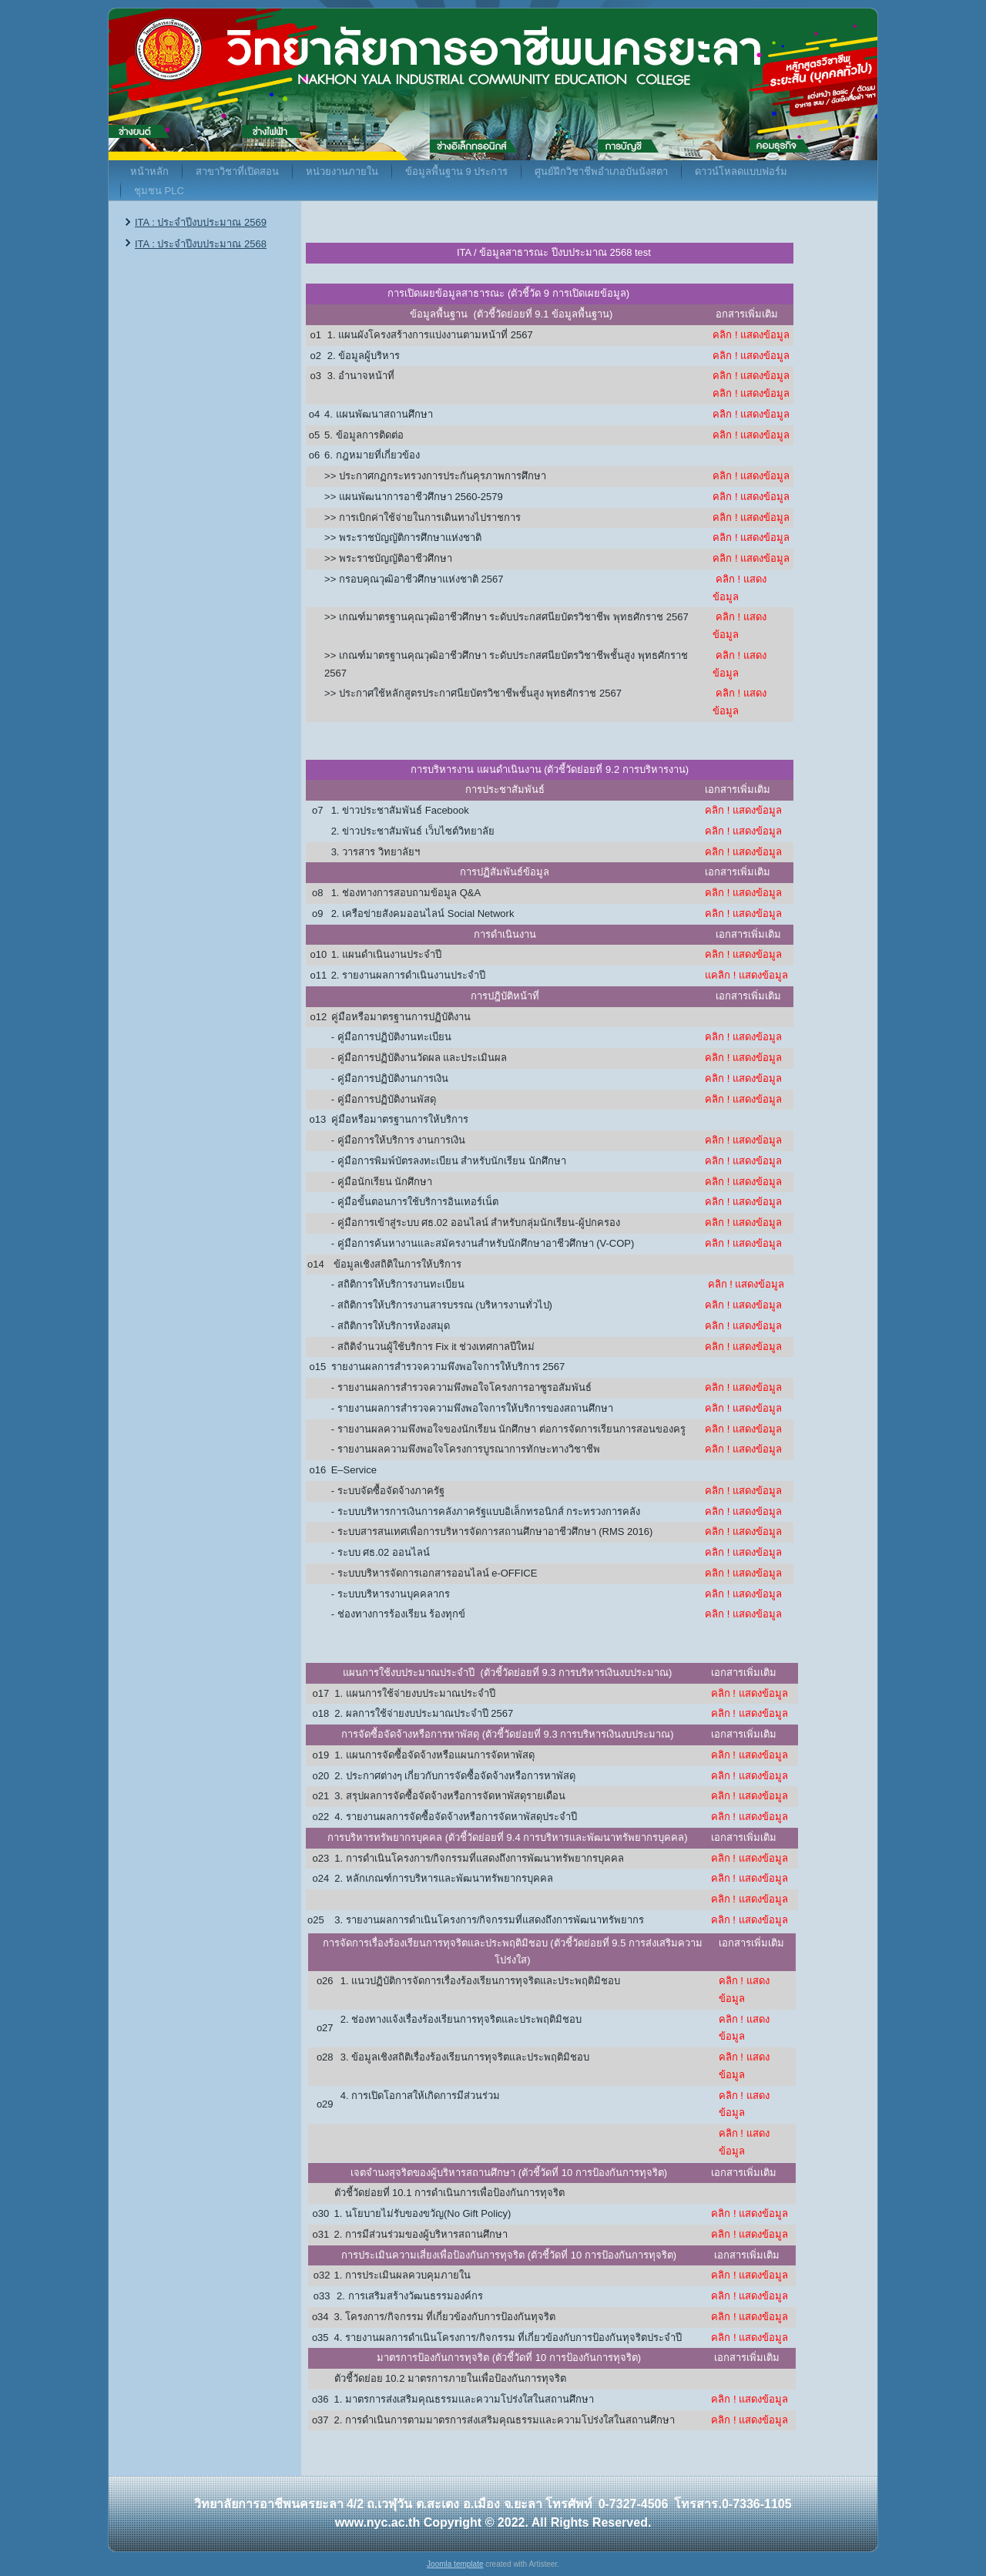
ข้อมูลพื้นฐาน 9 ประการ (456, 171)
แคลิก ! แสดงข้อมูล (746, 975)
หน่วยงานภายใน (342, 171)
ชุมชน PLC (159, 190)
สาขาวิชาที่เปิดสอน (237, 171)
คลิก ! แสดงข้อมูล (751, 335)
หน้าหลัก (149, 171)
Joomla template (455, 2564)
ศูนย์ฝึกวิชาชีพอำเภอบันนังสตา (601, 171)
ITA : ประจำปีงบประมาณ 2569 (201, 222)
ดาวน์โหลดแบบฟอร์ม (741, 171)
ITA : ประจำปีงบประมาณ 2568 (201, 244)
